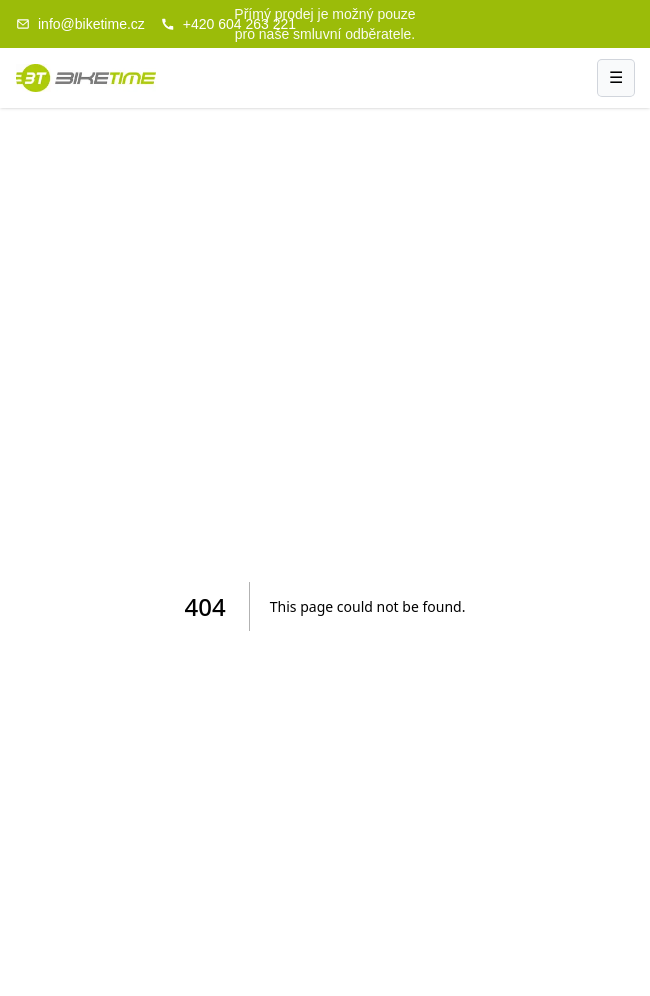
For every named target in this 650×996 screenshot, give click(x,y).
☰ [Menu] (616, 77)
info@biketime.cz (80, 24)
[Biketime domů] (86, 78)
